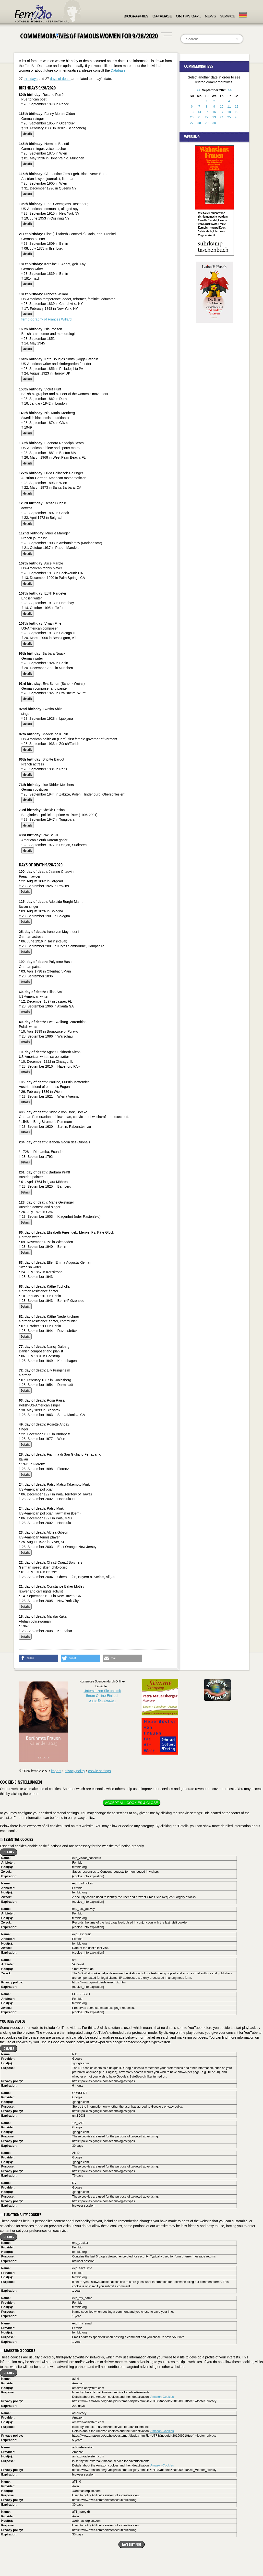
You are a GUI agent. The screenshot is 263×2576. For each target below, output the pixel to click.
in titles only (64, 38)
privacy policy (74, 1771)
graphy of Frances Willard (46, 319)
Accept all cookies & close (131, 1803)
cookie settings (99, 1771)
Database (162, 16)
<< (198, 90)
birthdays (30, 79)
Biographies (135, 16)
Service (227, 16)
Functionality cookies (20, 2214)
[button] (38, 1658)
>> (230, 90)
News (210, 16)
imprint (56, 1771)
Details (25, 891)
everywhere (64, 34)
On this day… (188, 16)
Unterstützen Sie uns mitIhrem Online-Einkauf (102, 1695)
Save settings (131, 2544)
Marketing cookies (17, 2350)
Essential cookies (16, 1839)
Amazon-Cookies (162, 2397)
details (27, 134)
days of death (60, 79)
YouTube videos (12, 2021)
